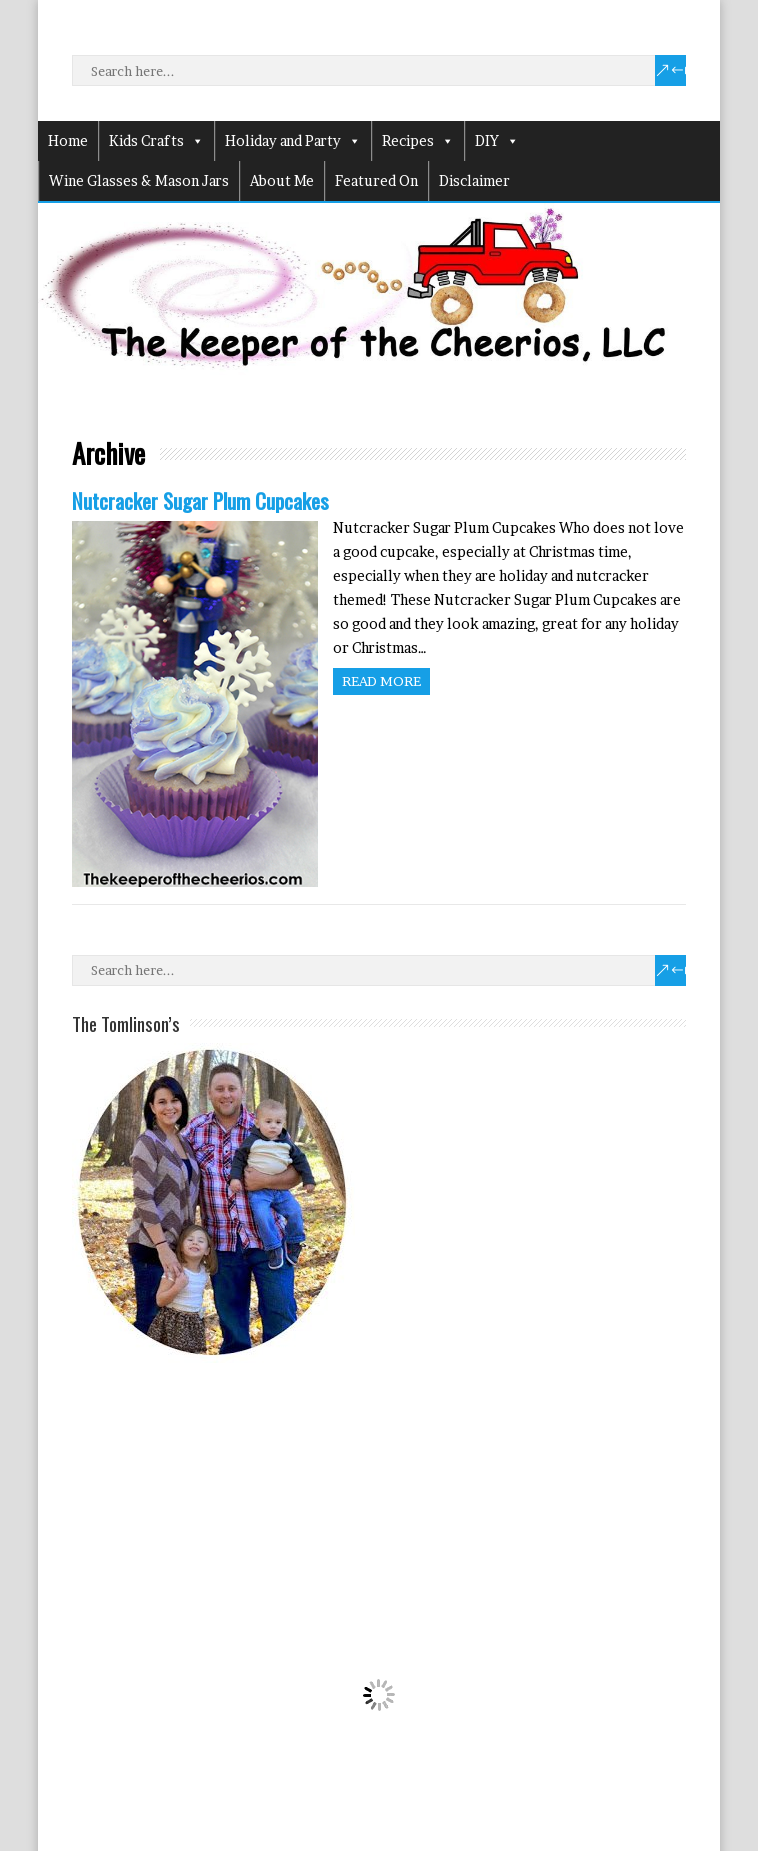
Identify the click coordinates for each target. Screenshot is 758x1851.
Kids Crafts (156, 141)
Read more (381, 681)
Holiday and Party (293, 141)
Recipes (418, 141)
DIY (497, 141)
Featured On (376, 180)
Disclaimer (474, 180)
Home (68, 140)
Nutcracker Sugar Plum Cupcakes (200, 500)
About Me (282, 180)
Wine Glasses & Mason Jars (139, 180)
